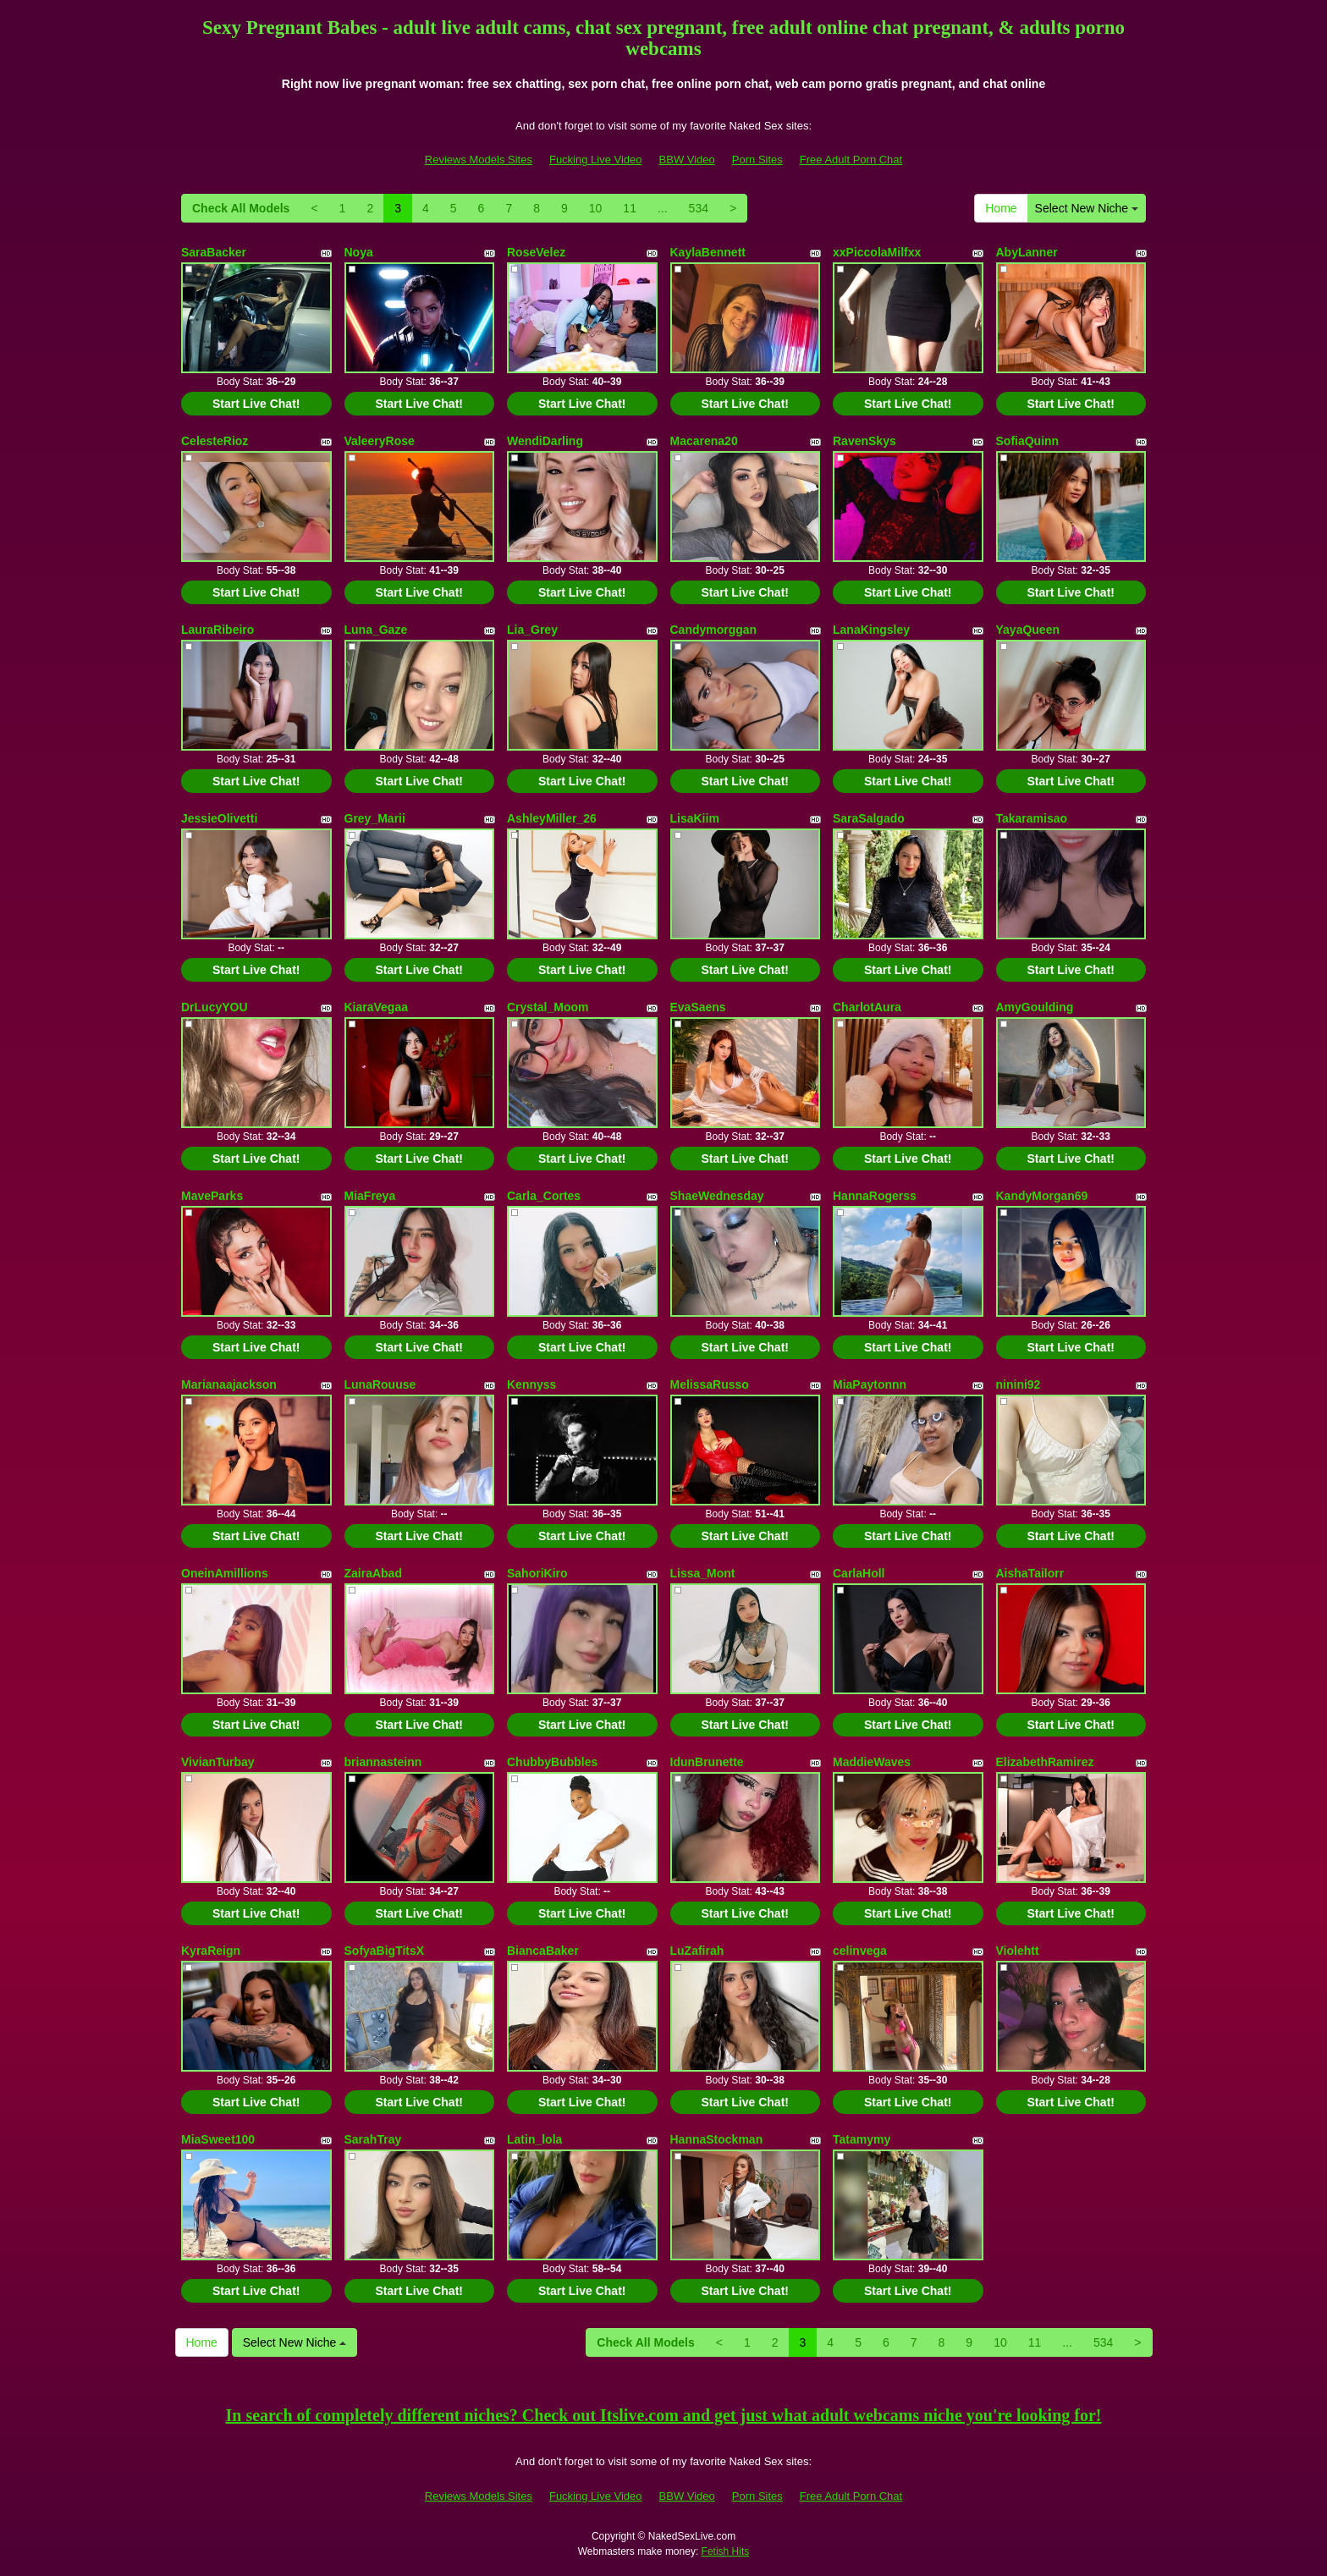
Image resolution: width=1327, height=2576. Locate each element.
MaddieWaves (872, 1762)
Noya (358, 252)
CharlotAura (867, 1007)
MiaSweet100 (218, 2139)
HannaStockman (716, 2139)
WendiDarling (545, 441)
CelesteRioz (214, 441)
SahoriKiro (537, 1573)
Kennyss (531, 1384)
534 (698, 208)
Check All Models (240, 208)
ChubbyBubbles (552, 1762)
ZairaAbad (373, 1573)
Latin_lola (534, 2139)
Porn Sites (757, 159)
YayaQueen (1028, 629)
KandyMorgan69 (1042, 1196)
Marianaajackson (229, 1384)
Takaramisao (1032, 818)
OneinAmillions (224, 1573)
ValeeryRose (379, 441)
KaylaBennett (708, 252)
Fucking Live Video (595, 159)
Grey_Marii (374, 818)
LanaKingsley (871, 629)
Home (1000, 208)
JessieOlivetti (219, 818)
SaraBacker (213, 252)
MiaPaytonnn (869, 1384)
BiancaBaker (543, 1950)
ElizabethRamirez (1045, 1762)
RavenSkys (864, 441)
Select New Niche (1086, 208)
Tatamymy (861, 2139)
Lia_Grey (532, 629)
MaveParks (212, 1196)
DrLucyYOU (214, 1007)
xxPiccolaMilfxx (877, 252)
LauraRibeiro (217, 629)
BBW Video (687, 159)
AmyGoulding (1035, 1007)
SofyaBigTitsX (384, 1950)
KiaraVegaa (376, 1007)
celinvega (860, 1950)
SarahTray (373, 2139)
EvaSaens (698, 1007)
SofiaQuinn (1028, 441)
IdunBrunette (707, 1762)
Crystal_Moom (547, 1007)
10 (596, 208)
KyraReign (210, 1950)
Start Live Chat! (256, 403)
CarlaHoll (858, 1573)
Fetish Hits (726, 2551)
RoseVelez (536, 252)
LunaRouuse (380, 1384)
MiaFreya (370, 1196)
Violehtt (1017, 1950)
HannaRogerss (875, 1196)
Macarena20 (704, 441)
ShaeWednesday (717, 1196)
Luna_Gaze (376, 629)
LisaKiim (694, 818)
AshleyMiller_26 (552, 818)
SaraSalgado (869, 818)
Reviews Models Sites (478, 159)
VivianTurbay (218, 1762)
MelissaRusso (709, 1384)
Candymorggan (713, 629)
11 (629, 208)
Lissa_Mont (702, 1573)
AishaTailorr (1030, 1573)
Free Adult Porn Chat (851, 159)
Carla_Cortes (544, 1196)
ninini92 (1018, 1384)
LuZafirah (697, 1950)
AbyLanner (1027, 252)
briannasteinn (383, 1762)
